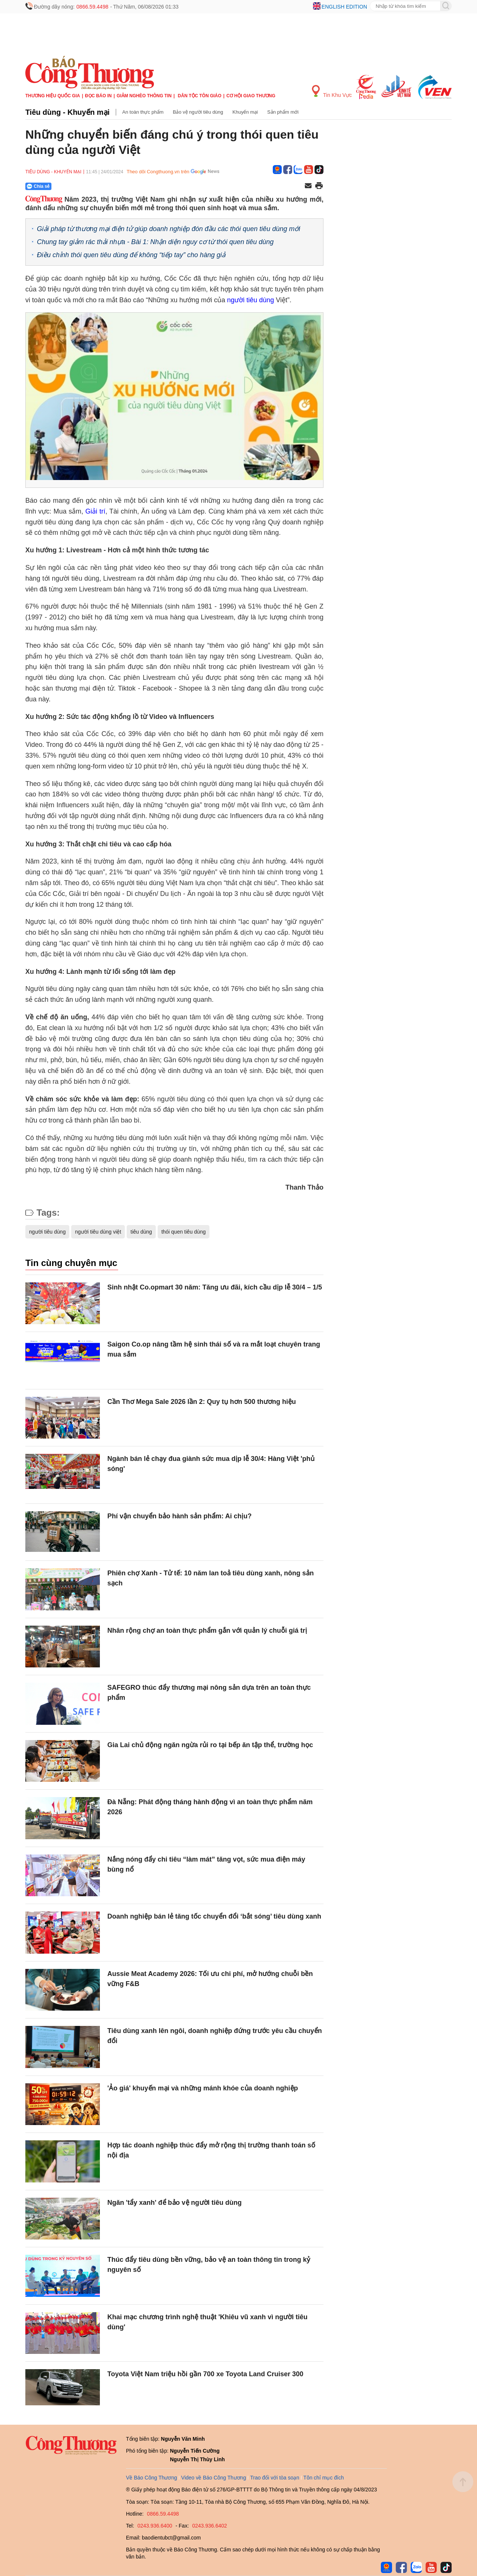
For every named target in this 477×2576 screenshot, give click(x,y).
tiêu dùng (141, 1232)
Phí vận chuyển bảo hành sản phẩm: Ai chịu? (179, 1516)
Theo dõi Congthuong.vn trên (158, 171)
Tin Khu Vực (332, 91)
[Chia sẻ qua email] (308, 186)
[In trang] (319, 186)
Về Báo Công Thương (151, 2478)
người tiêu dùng (250, 300)
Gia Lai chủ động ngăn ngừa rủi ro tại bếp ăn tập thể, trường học (210, 1745)
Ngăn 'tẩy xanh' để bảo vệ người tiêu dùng (174, 2202)
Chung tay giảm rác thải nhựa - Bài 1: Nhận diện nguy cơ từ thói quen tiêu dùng (155, 242)
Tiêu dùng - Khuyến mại (67, 112)
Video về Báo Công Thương (213, 2478)
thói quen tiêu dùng (183, 1232)
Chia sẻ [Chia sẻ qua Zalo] (38, 186)
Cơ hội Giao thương (250, 95)
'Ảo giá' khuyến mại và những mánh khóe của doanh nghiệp (202, 2088)
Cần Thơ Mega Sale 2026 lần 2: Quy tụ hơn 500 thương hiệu (201, 1401)
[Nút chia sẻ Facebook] (83, 186)
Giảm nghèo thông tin (144, 95)
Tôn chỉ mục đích (323, 2478)
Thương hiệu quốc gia (52, 95)
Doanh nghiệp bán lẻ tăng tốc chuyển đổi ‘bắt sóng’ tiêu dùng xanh (214, 1916)
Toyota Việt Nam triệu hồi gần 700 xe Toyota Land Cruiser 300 (205, 2374)
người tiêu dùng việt (98, 1232)
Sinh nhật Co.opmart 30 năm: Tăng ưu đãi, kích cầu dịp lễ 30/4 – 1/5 (214, 1287)
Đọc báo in (98, 95)
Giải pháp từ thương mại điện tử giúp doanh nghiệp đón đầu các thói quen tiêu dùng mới (168, 229)
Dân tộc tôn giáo (199, 95)
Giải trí (95, 511)
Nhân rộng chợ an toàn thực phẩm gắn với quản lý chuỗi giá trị (207, 1630)
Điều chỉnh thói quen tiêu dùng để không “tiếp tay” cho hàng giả (131, 255)
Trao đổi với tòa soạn (274, 2478)
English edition (344, 7)
